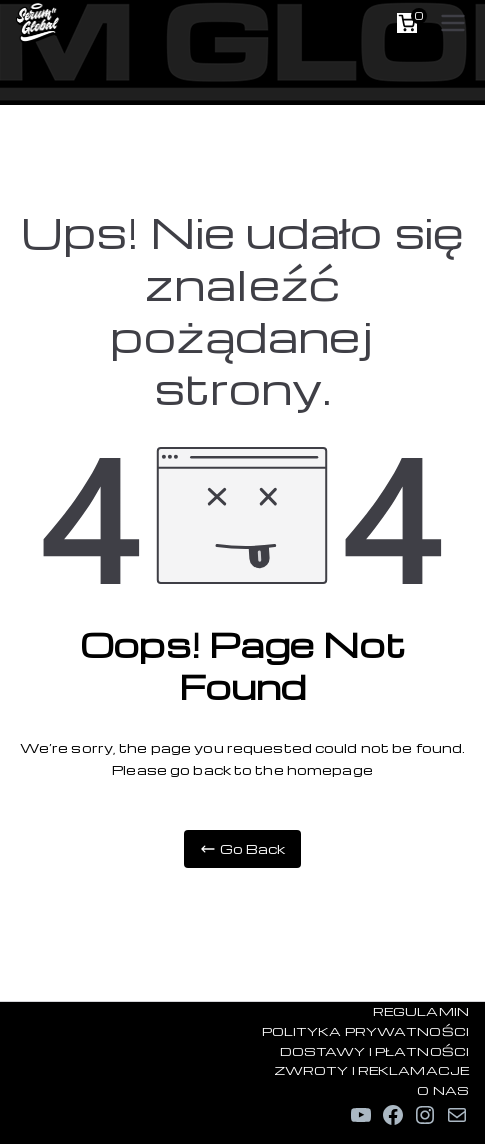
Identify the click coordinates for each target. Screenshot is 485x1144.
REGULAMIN (421, 1011)
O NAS (443, 1090)
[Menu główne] (453, 23)
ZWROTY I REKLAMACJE (371, 1070)
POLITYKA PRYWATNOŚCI (365, 1031)
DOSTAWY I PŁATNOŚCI (374, 1051)
